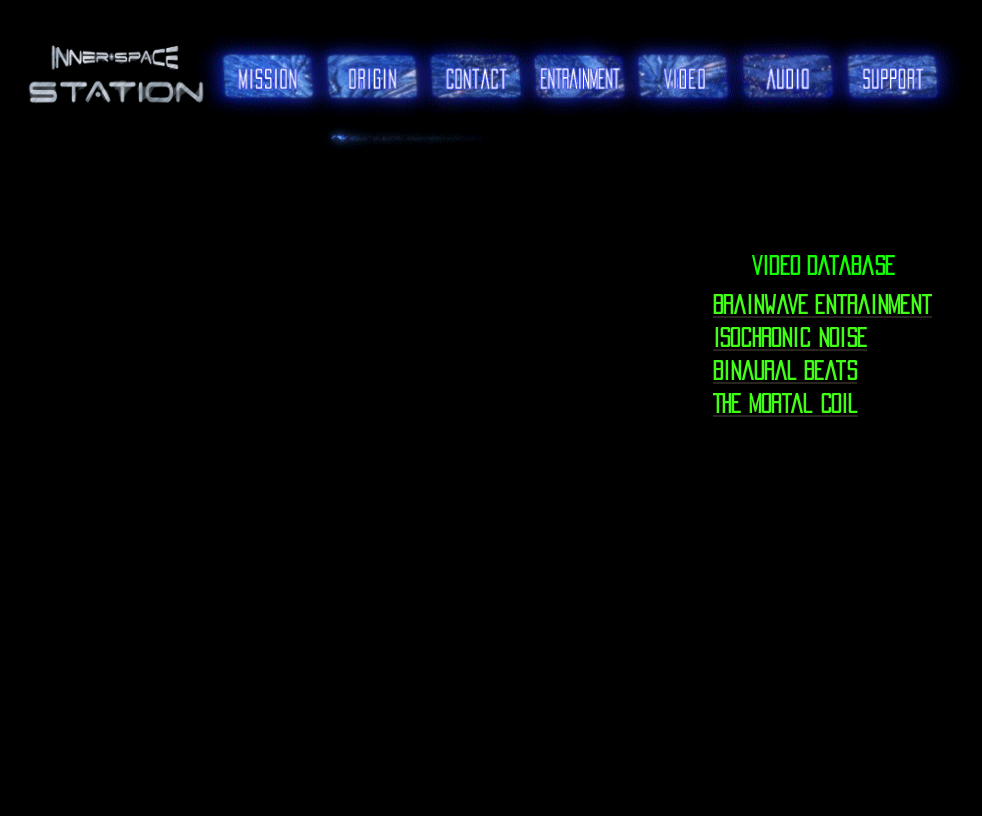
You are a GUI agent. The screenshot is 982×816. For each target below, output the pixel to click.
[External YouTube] (339, 426)
